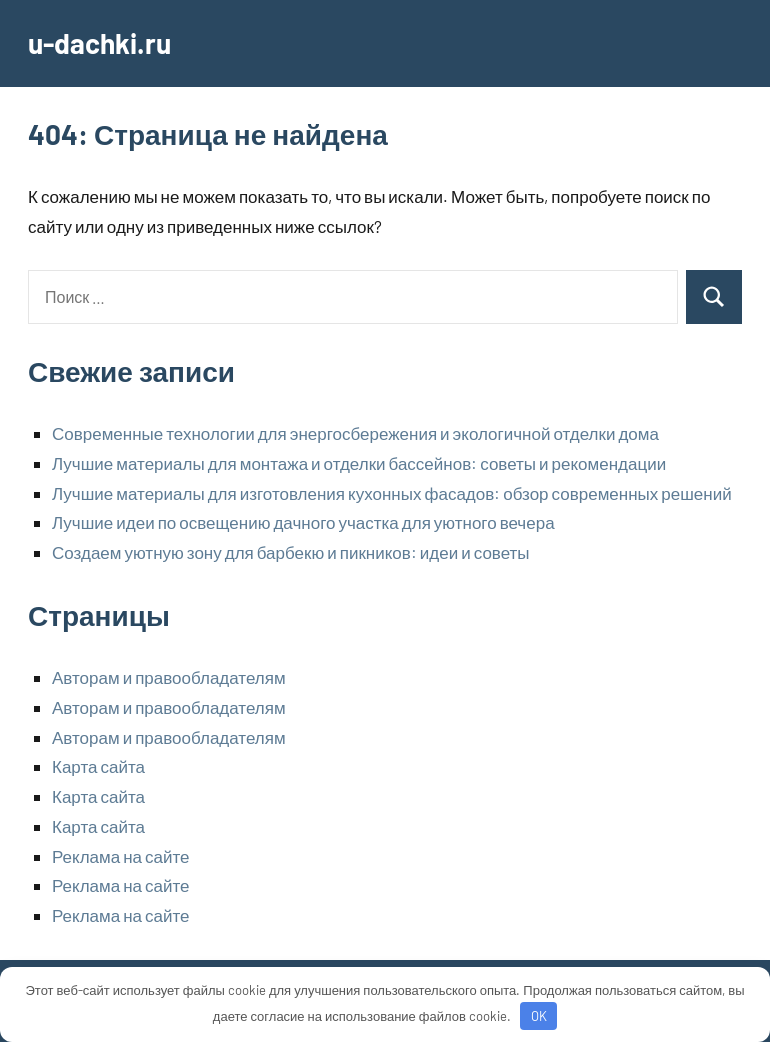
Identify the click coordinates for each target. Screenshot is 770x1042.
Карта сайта (98, 766)
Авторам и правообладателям (169, 677)
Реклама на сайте (121, 856)
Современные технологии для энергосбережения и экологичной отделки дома (355, 433)
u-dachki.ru (99, 43)
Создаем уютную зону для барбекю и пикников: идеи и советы (291, 552)
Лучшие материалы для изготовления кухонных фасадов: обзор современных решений (392, 493)
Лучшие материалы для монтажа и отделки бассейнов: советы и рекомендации (359, 463)
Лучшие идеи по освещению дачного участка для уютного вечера (303, 522)
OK (539, 1016)
